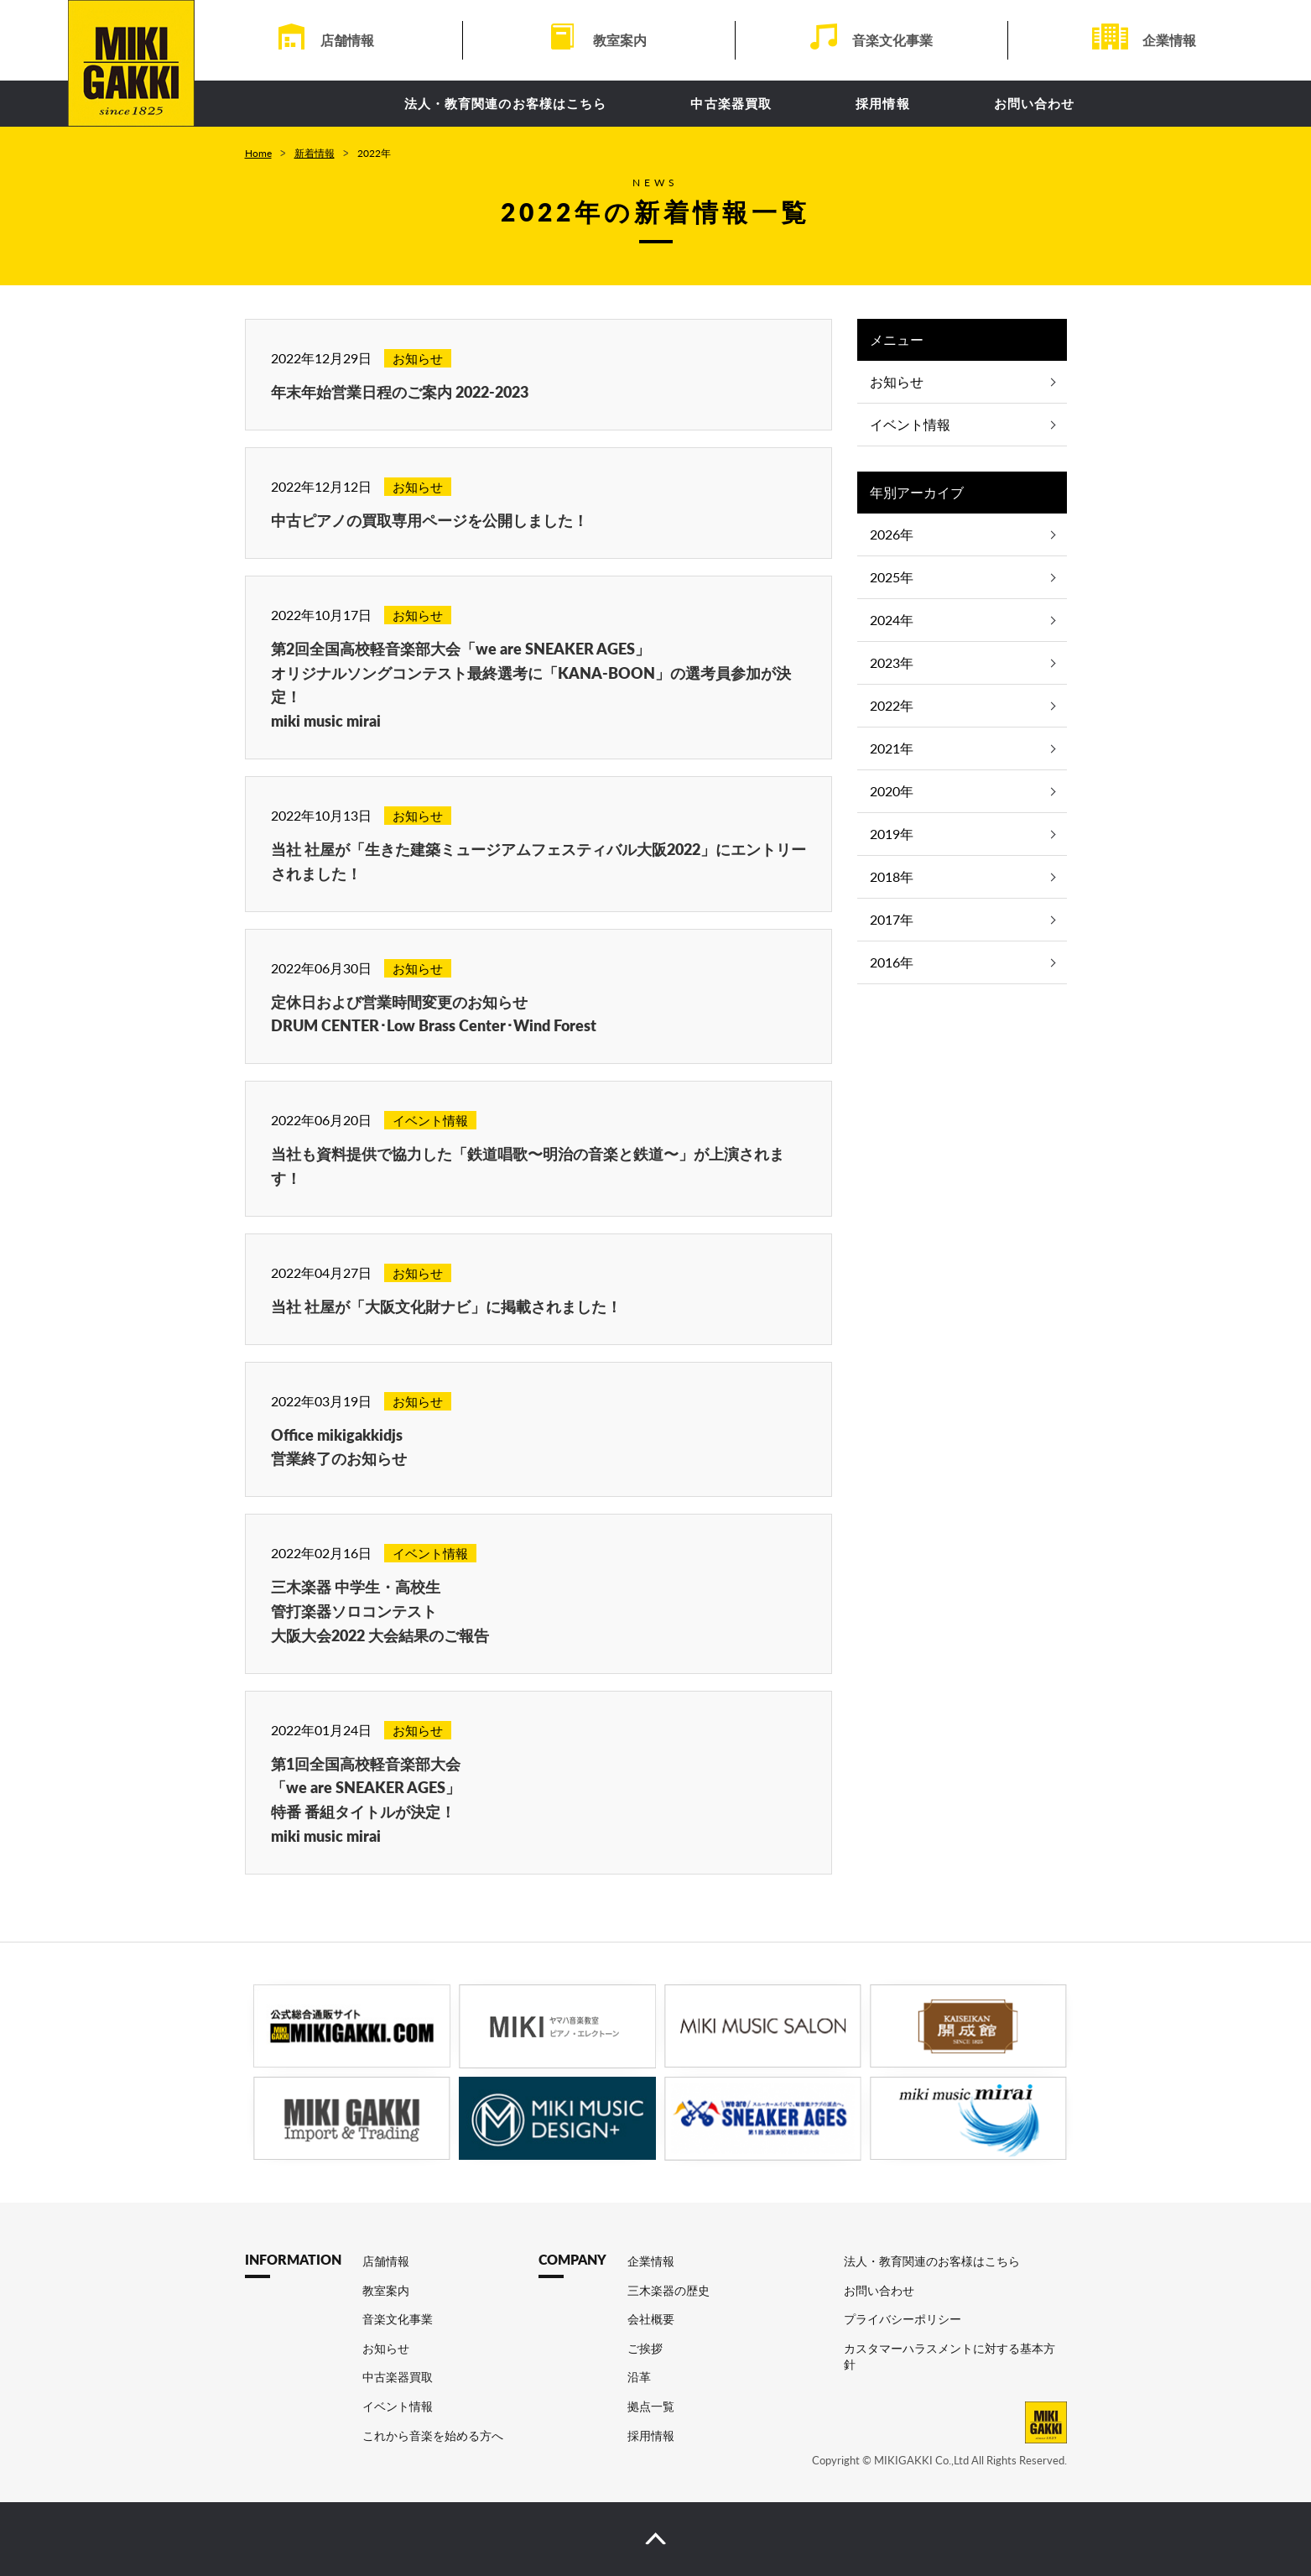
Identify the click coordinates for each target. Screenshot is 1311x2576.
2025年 (891, 577)
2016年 (891, 962)
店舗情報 (347, 40)
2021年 (891, 748)
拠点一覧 (650, 2406)
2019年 (891, 834)
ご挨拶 (645, 2348)
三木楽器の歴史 (668, 2290)
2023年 (891, 662)
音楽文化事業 (892, 40)
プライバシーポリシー (902, 2319)
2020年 (891, 791)
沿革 (639, 2377)
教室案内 (620, 40)
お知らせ (896, 381)
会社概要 (650, 2319)
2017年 (891, 919)
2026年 (891, 534)
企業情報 (1169, 40)
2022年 (891, 705)
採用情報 (883, 103)
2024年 (891, 620)
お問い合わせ (1034, 103)
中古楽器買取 (731, 103)
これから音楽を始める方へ (432, 2435)
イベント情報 (910, 424)
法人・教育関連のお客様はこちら (505, 103)
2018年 (891, 876)
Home (258, 153)
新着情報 (314, 153)
